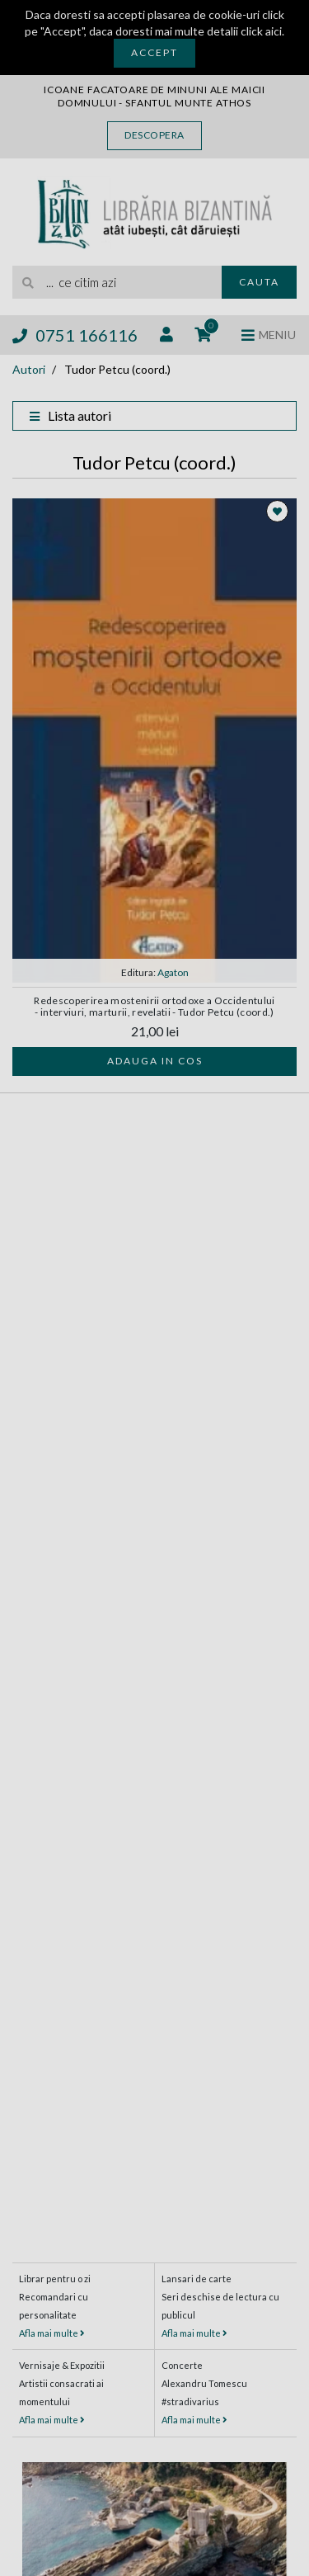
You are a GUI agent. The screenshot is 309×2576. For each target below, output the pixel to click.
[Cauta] (28, 282)
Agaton (173, 972)
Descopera (154, 135)
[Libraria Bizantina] (154, 211)
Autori (28, 369)
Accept (154, 52)
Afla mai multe (52, 2333)
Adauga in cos (155, 1060)
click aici (261, 31)
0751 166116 (75, 335)
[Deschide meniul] (269, 335)
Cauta (259, 282)
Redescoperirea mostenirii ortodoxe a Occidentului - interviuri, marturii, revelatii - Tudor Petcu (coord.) (154, 1006)
